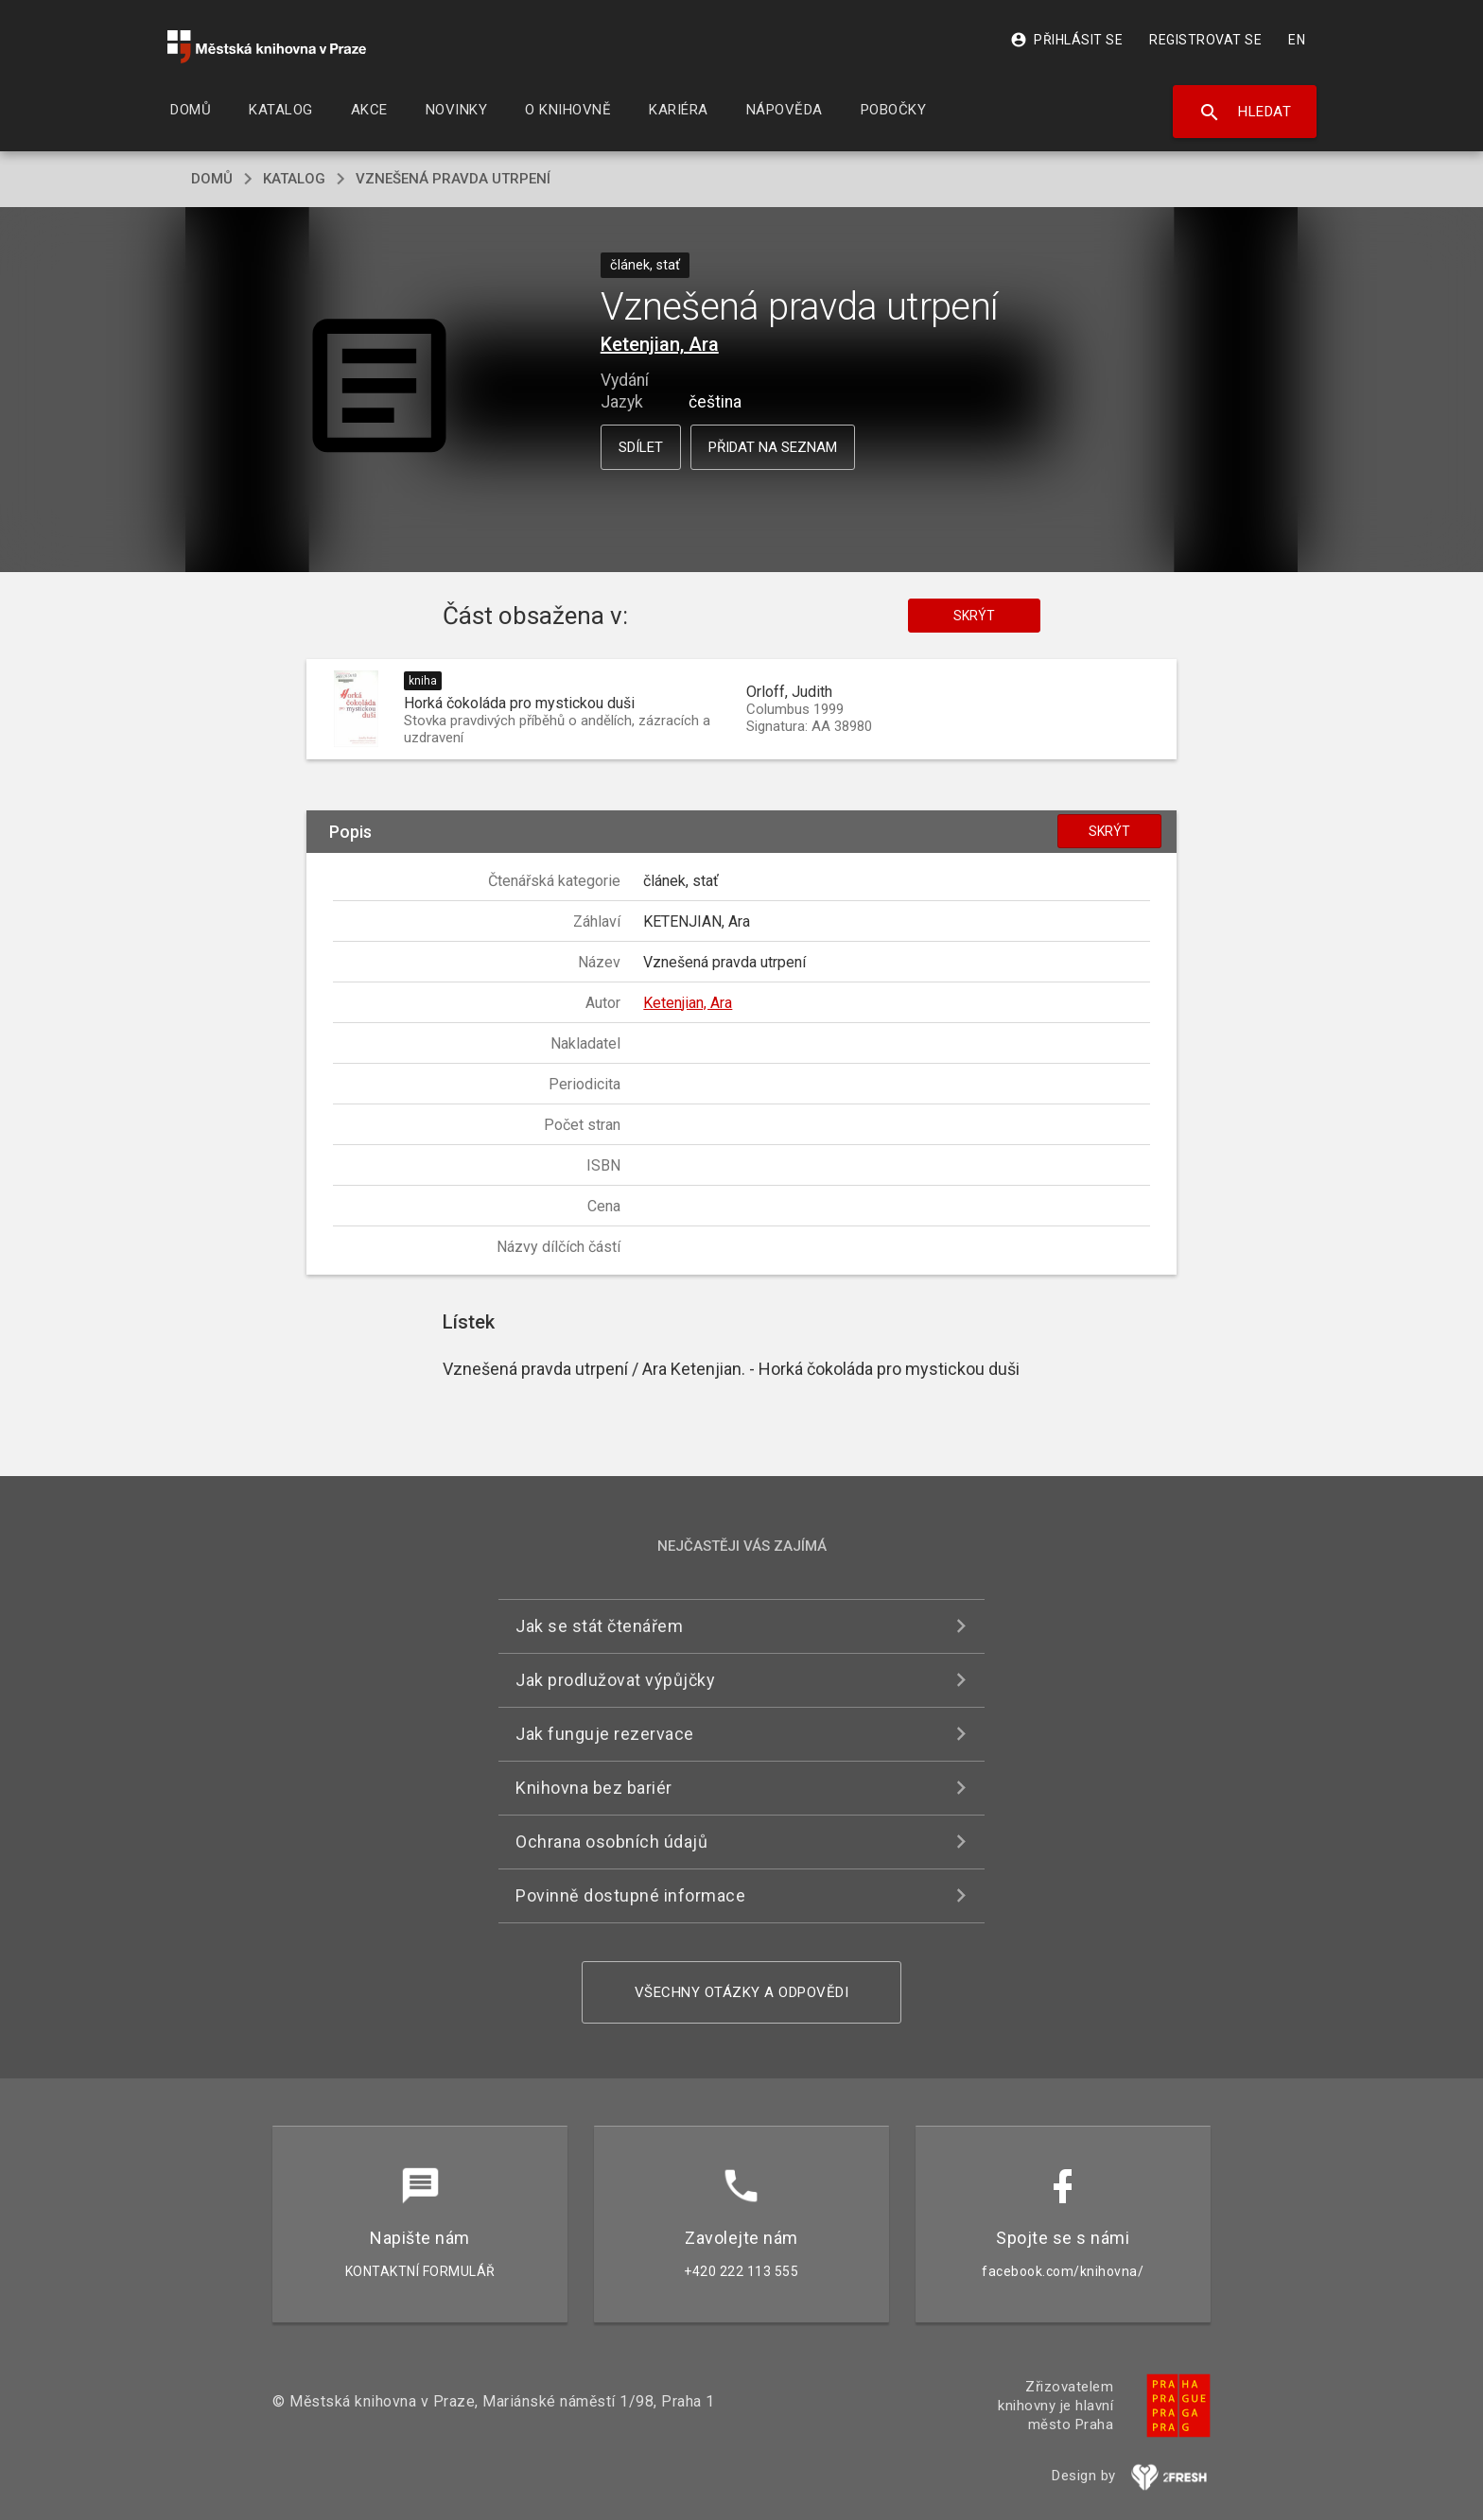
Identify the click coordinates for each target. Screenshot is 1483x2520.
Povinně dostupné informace (630, 1895)
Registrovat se (1205, 39)
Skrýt (974, 615)
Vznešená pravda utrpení (453, 178)
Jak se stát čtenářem (599, 1626)
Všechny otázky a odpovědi (742, 1992)
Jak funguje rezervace (604, 1734)
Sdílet (641, 447)
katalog (294, 178)
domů (212, 178)
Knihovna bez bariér (593, 1788)
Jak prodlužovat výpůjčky (615, 1680)
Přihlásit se (1066, 39)
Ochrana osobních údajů (611, 1841)
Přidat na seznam (772, 447)
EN (1296, 39)
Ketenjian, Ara (660, 344)
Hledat (1245, 112)
